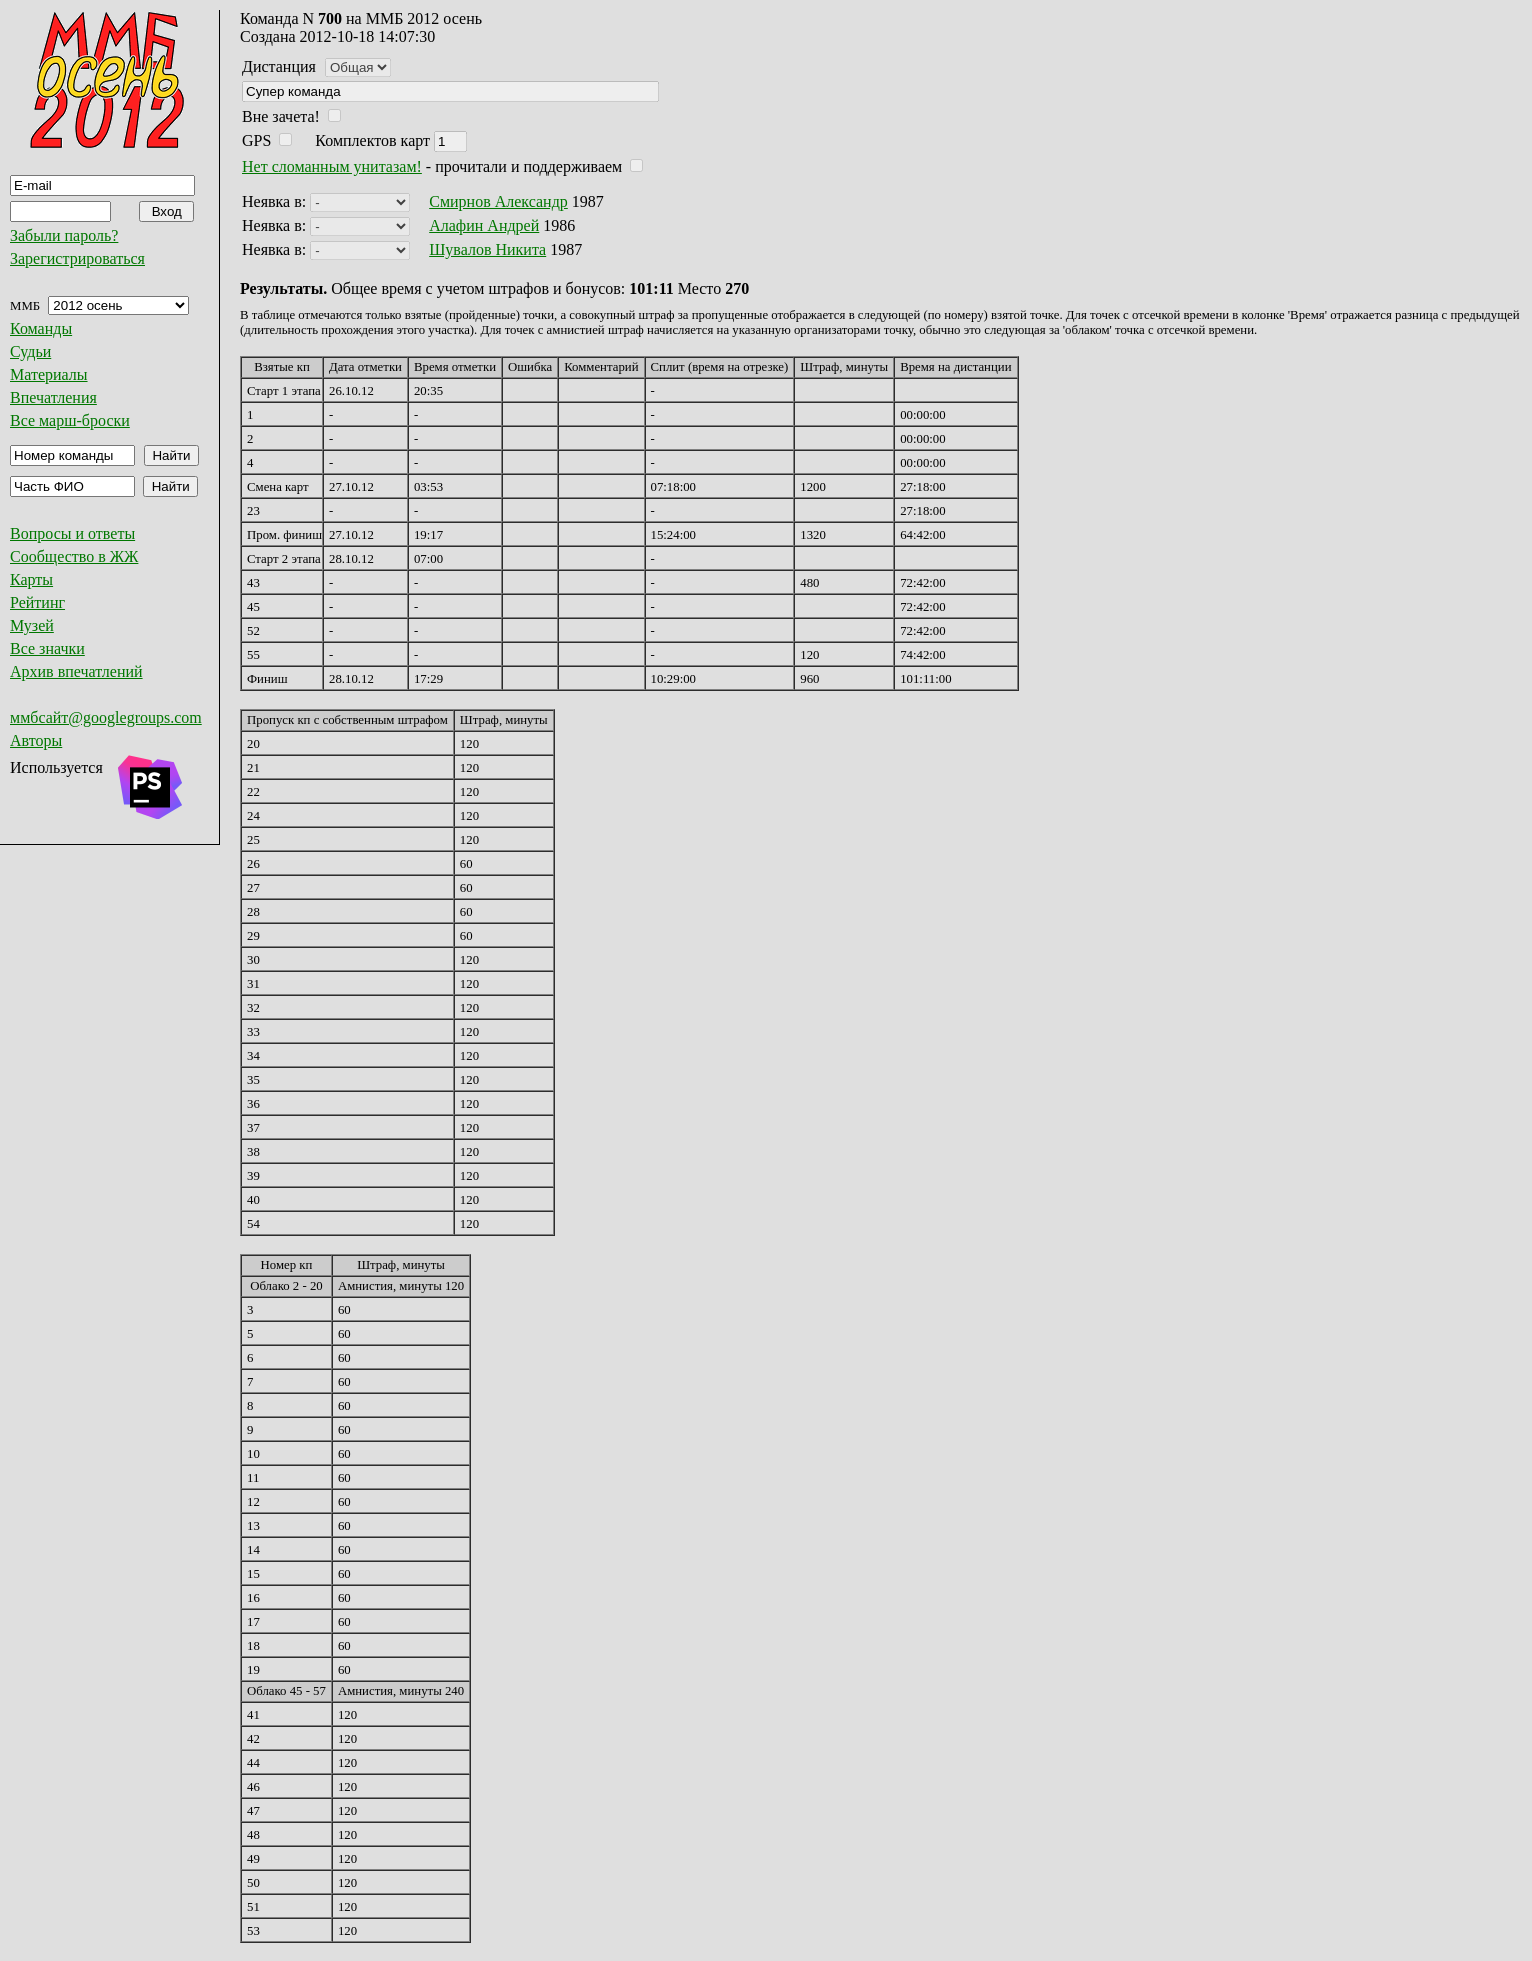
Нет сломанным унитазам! (332, 166)
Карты (31, 579)
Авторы (36, 740)
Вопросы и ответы (72, 533)
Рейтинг (37, 602)
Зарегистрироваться (77, 258)
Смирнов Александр (498, 201)
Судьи (30, 351)
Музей (32, 625)
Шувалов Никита (487, 249)
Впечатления (53, 397)
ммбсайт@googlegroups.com (106, 717)
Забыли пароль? (64, 235)
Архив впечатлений (76, 671)
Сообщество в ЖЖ (74, 556)
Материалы (49, 374)
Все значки (47, 648)
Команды (41, 328)
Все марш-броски (70, 420)
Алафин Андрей (484, 225)
